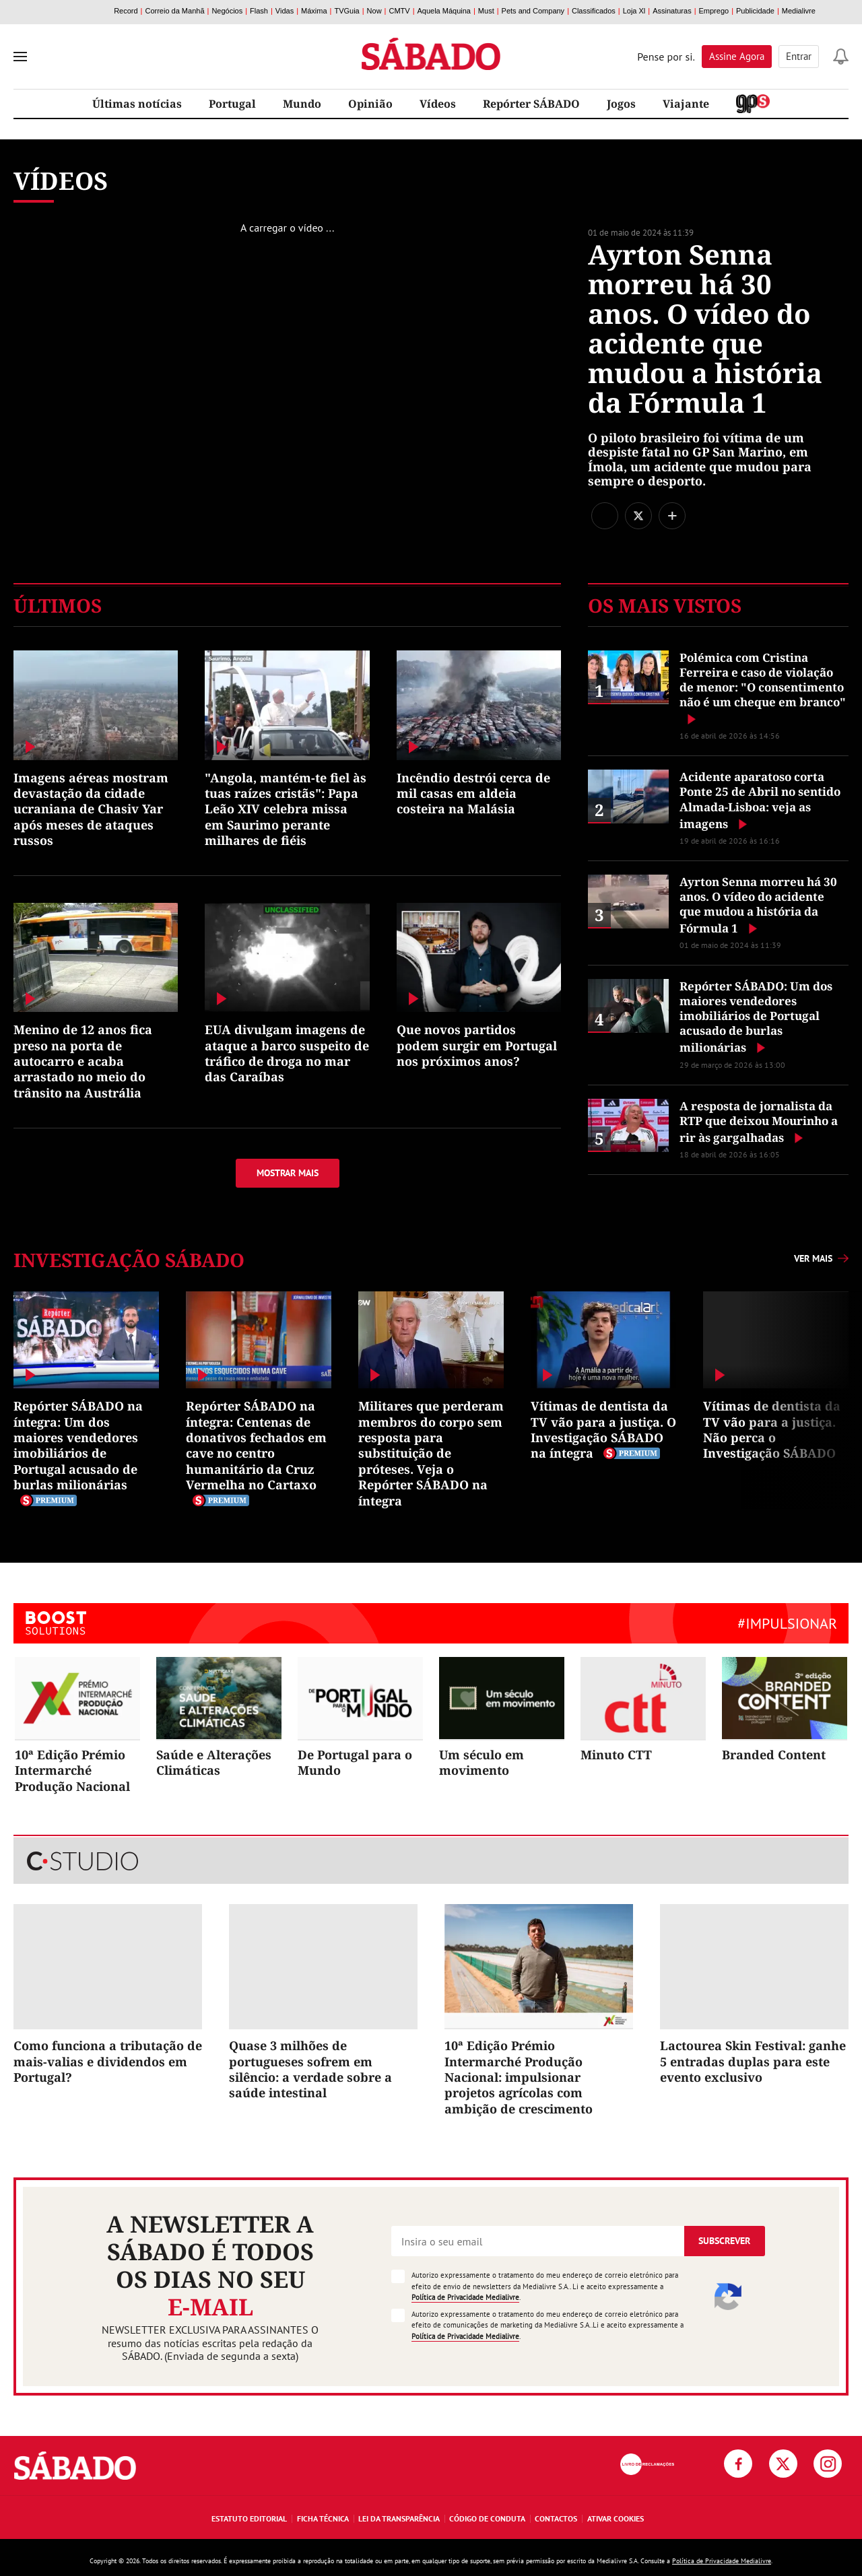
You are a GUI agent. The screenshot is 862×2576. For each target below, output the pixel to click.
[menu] (20, 56)
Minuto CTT (616, 1755)
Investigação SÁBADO (128, 1260)
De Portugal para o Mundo (355, 1762)
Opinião (370, 103)
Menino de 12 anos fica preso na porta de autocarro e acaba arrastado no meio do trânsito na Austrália (82, 1061)
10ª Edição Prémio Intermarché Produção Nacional (72, 1770)
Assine (736, 56)
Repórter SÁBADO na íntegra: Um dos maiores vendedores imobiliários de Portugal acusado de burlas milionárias (78, 1445)
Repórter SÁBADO (531, 103)
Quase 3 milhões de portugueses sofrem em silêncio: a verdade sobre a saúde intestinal (310, 2069)
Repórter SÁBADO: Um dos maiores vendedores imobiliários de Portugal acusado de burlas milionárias (755, 1016)
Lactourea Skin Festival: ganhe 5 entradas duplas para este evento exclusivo (753, 2061)
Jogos (621, 103)
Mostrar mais (288, 1173)
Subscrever (724, 2241)
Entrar (798, 56)
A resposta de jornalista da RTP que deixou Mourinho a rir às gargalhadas (758, 1121)
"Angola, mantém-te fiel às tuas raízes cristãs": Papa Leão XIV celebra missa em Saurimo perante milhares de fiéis (285, 809)
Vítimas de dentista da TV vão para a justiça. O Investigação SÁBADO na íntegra (603, 1429)
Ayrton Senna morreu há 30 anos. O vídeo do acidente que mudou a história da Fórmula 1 (758, 905)
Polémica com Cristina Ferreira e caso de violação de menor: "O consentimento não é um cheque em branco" (762, 680)
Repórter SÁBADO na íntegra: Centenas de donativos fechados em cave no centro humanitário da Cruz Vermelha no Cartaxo (256, 1445)
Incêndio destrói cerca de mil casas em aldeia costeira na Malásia (473, 793)
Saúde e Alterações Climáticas (213, 1762)
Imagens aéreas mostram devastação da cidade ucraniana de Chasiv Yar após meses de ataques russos (90, 809)
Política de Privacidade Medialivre (465, 2297)
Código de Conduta (487, 2518)
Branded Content (774, 1755)
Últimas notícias (137, 103)
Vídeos (438, 103)
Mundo (302, 103)
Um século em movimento (481, 1762)
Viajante (686, 103)
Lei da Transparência (399, 2518)
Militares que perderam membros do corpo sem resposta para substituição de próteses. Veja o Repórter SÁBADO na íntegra (431, 1453)
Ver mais (813, 1258)
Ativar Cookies (615, 2518)
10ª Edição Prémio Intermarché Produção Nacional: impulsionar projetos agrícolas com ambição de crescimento (518, 2077)
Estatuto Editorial (249, 2518)
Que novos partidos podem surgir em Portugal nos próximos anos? (477, 1045)
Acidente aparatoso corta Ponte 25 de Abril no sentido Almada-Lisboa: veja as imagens (759, 800)
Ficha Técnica (323, 2518)
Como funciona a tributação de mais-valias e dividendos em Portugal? (107, 2061)
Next (801, 1400)
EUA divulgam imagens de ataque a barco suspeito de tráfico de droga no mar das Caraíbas (287, 1053)
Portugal (232, 103)
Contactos (556, 2518)
